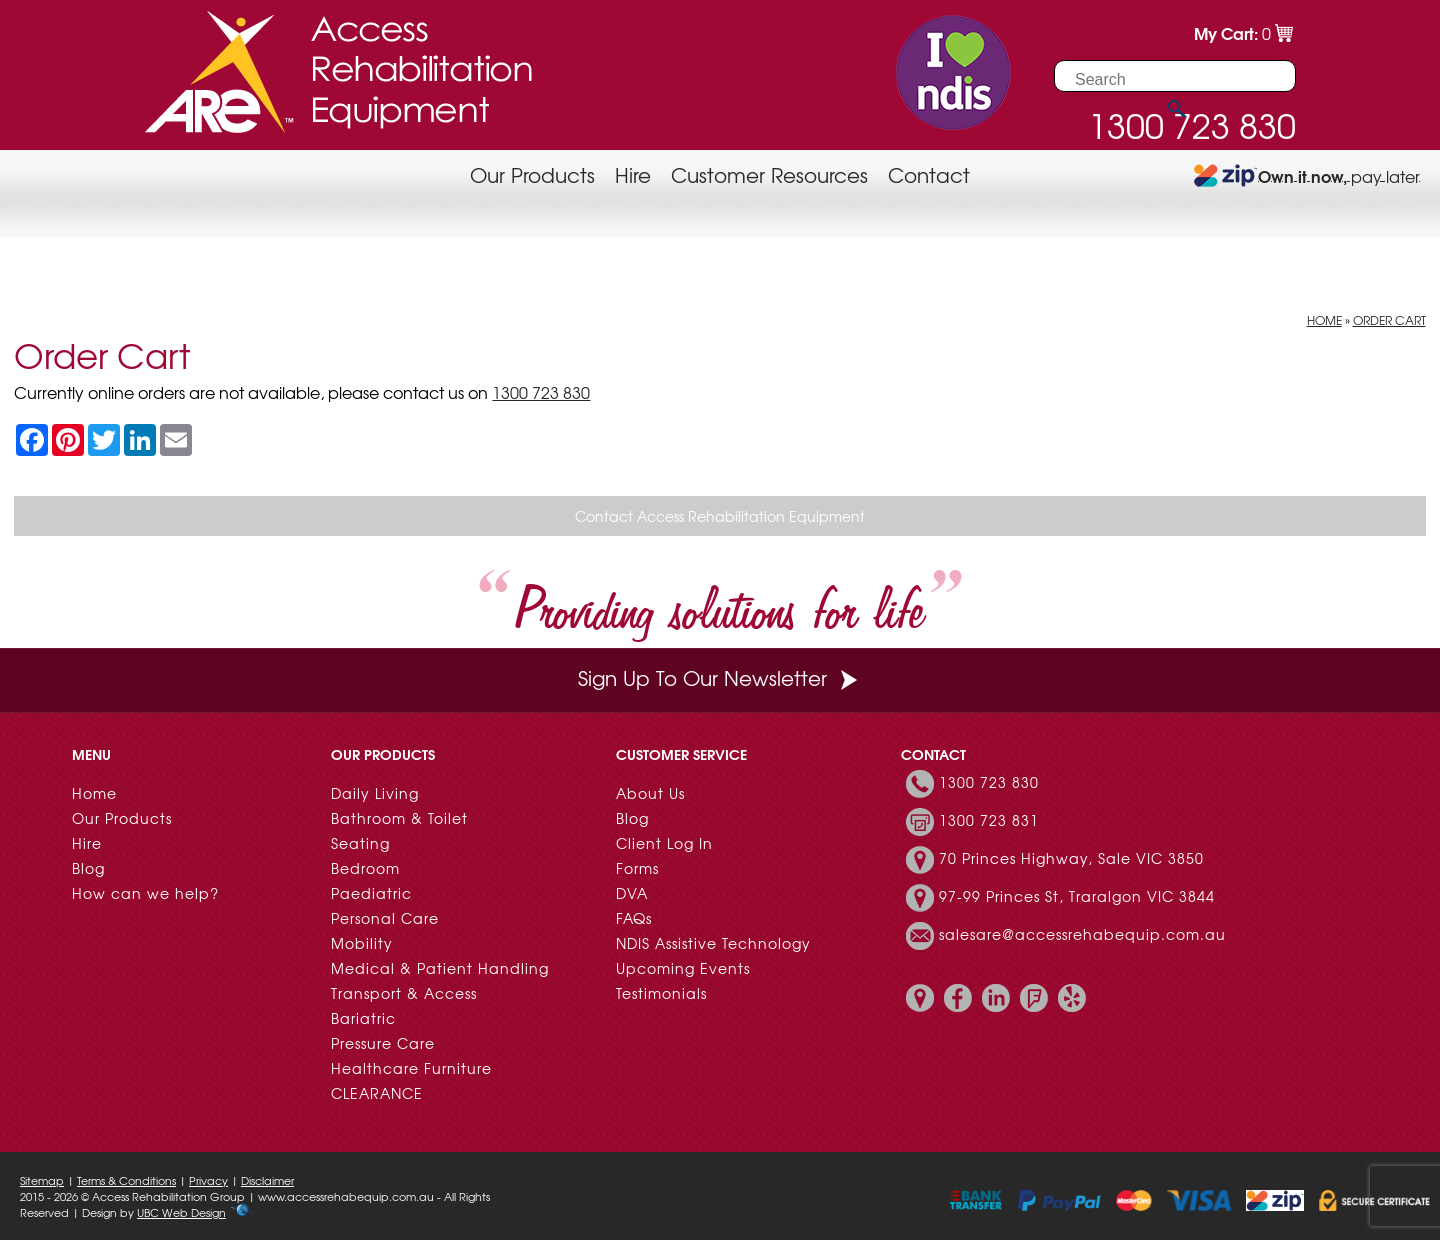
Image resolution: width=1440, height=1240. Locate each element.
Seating (360, 843)
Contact (929, 174)
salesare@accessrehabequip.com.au (1082, 934)
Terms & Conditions (126, 1180)
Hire (633, 174)
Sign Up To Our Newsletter (720, 677)
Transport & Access (404, 993)
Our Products (532, 174)
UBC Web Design (181, 1212)
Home (1324, 320)
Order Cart (1389, 320)
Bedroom (365, 868)
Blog (88, 868)
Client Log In (664, 843)
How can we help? (145, 893)
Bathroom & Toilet (399, 818)
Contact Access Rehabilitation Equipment (720, 516)
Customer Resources (769, 174)
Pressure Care (383, 1043)
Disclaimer (267, 1180)
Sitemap (42, 1180)
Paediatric (371, 893)
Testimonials (661, 993)
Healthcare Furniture (411, 1068)
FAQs (634, 918)
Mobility (362, 943)
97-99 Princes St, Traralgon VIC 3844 (1077, 896)
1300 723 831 (989, 820)
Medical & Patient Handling (440, 968)
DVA (632, 893)
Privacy (208, 1180)
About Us (650, 793)
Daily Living (375, 793)
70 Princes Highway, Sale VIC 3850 (1071, 858)
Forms (637, 868)
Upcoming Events (683, 968)
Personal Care (385, 918)
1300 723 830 (541, 392)
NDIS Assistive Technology (713, 943)
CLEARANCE (377, 1093)
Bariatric (363, 1018)
